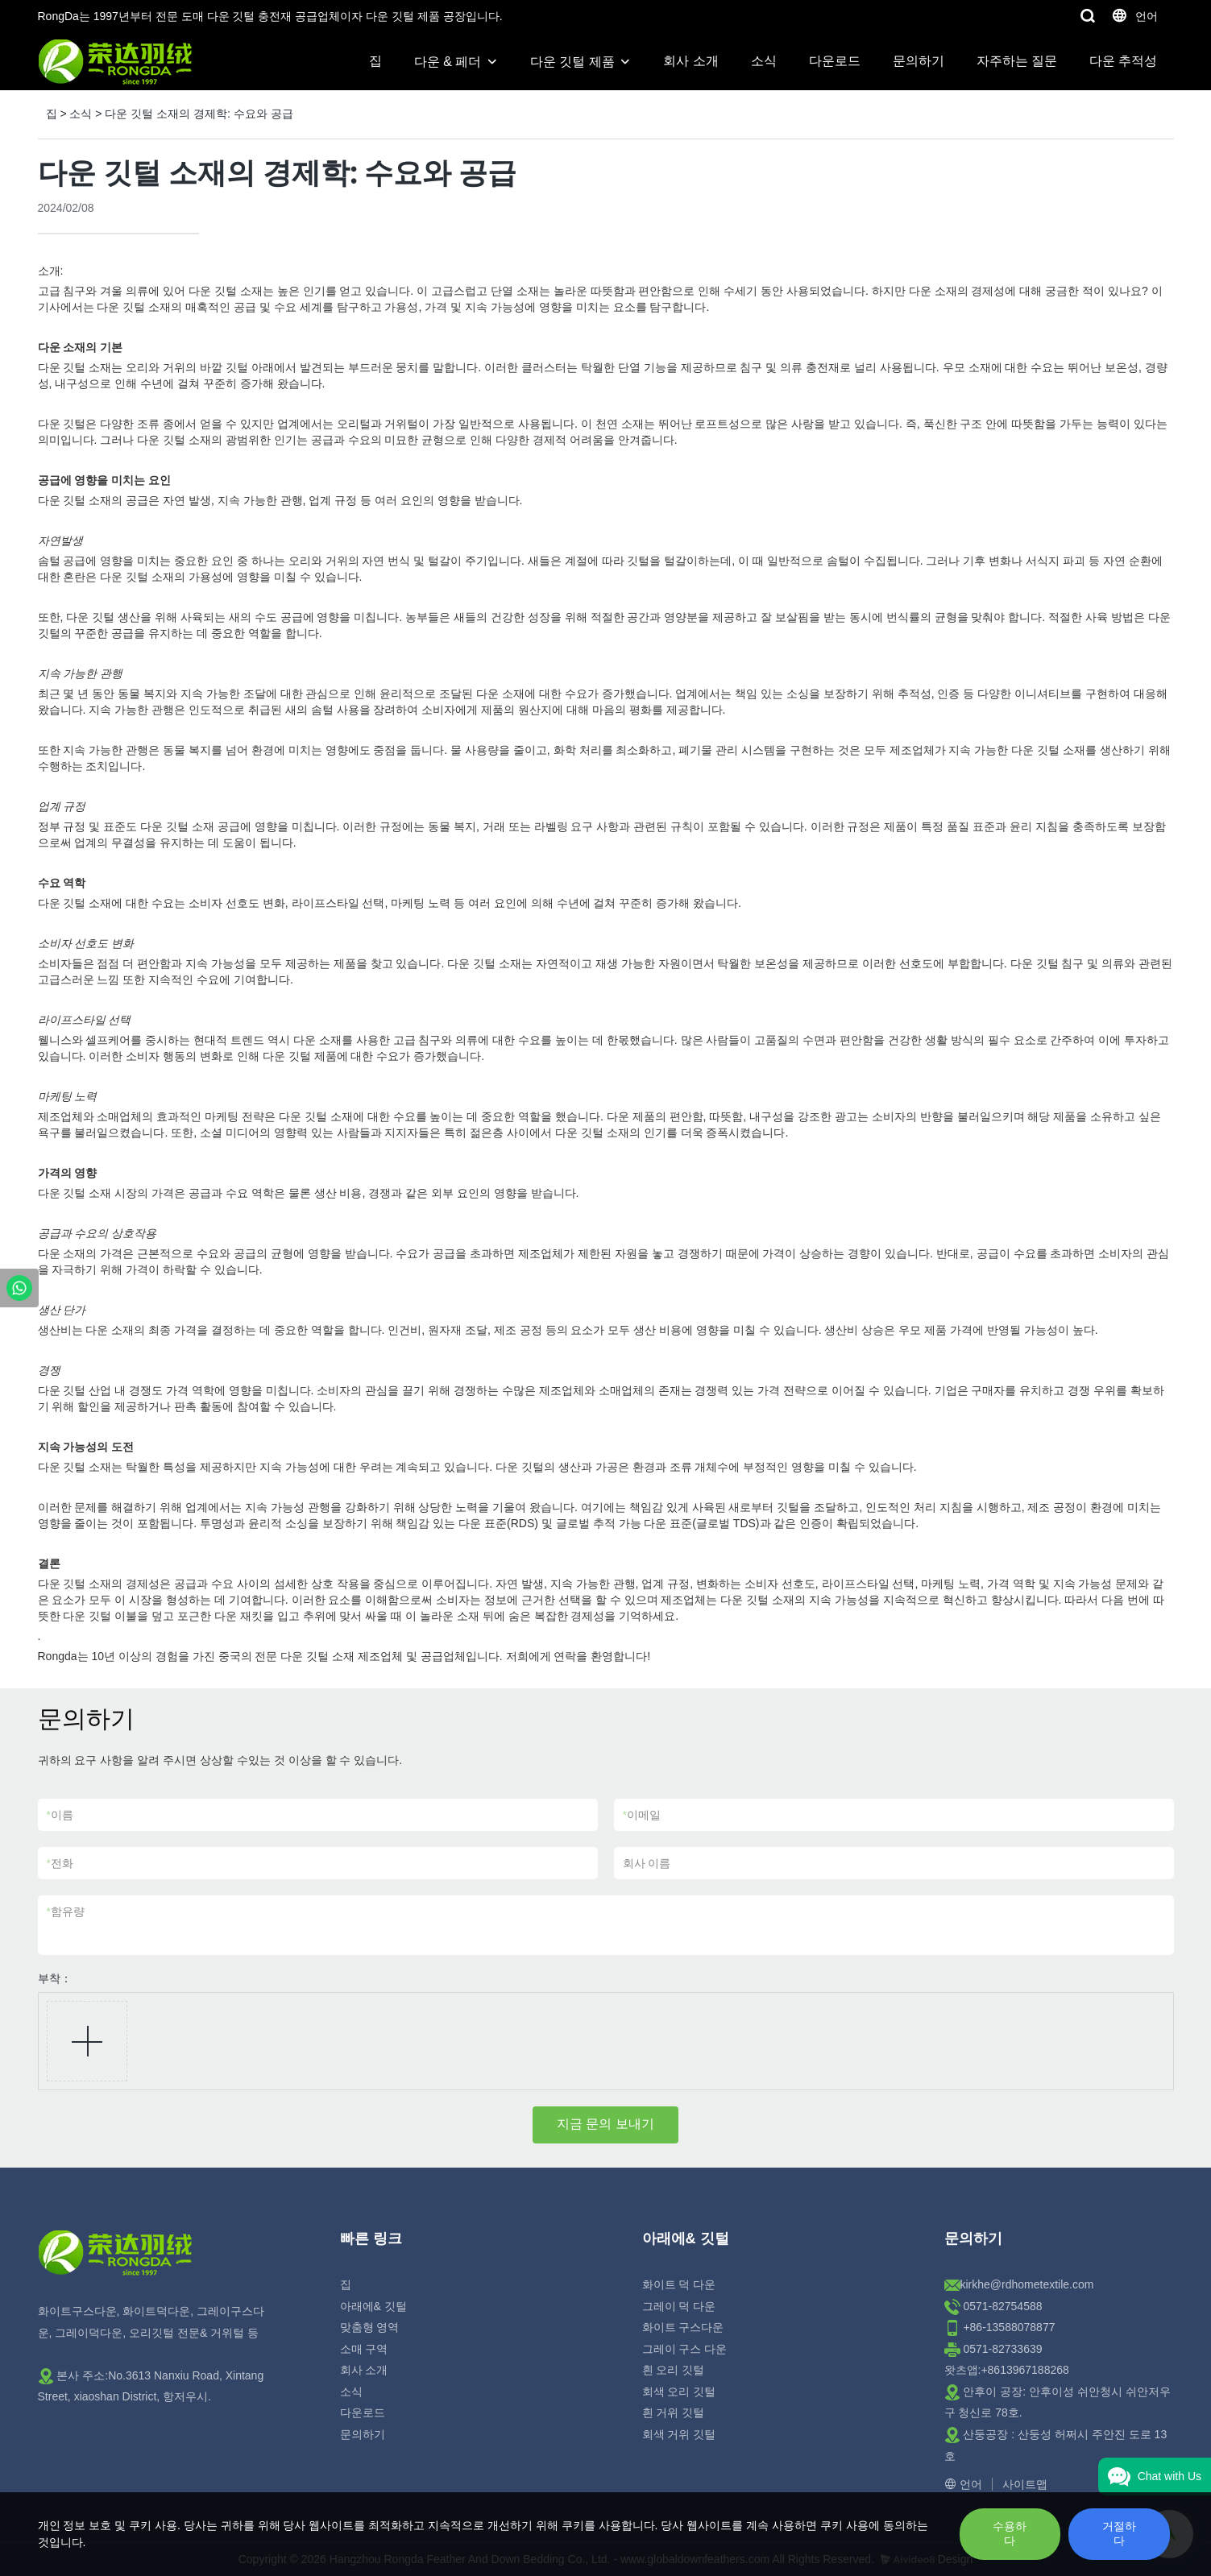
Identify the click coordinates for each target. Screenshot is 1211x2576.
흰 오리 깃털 (673, 2369)
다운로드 (835, 61)
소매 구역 (364, 2348)
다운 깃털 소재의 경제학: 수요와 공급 (198, 113)
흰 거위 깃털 (673, 2412)
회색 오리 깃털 (679, 2391)
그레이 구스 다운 (685, 2348)
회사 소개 (690, 61)
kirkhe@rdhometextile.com (1027, 2284)
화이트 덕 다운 (679, 2284)
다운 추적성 (1123, 61)
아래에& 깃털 (373, 2306)
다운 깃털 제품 (572, 61)
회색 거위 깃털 (679, 2434)
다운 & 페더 (448, 61)
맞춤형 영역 (370, 2327)
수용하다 (1009, 2533)
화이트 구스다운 (683, 2327)
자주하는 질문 (1017, 61)
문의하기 (918, 61)
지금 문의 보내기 (605, 2124)
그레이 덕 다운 (679, 2306)
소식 (764, 61)
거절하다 (1119, 2533)
